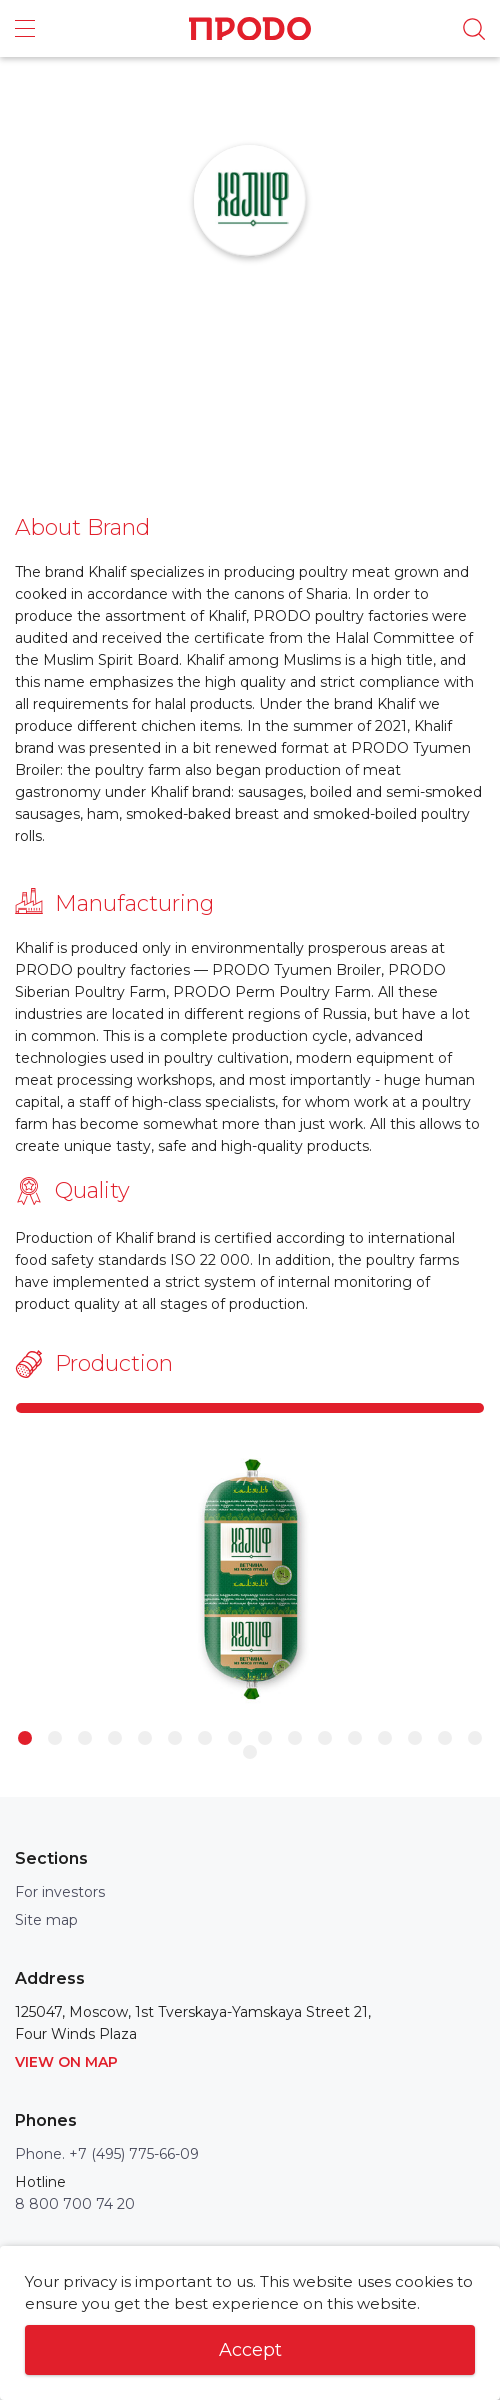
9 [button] (265, 1738)
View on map (66, 2062)
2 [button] (55, 1738)
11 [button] (325, 1738)
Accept (250, 2350)
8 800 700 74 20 (75, 2204)
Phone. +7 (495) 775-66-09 (107, 2154)
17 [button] (250, 1752)
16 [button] (475, 1738)
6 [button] (175, 1738)
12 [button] (355, 1738)
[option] (250, 1580)
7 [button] (205, 1738)
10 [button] (295, 1738)
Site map (46, 1920)
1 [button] (25, 1738)
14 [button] (415, 1738)
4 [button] (115, 1738)
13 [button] (385, 1738)
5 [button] (145, 1738)
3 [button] (85, 1738)
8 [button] (235, 1738)
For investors (60, 1892)
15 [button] (445, 1738)
